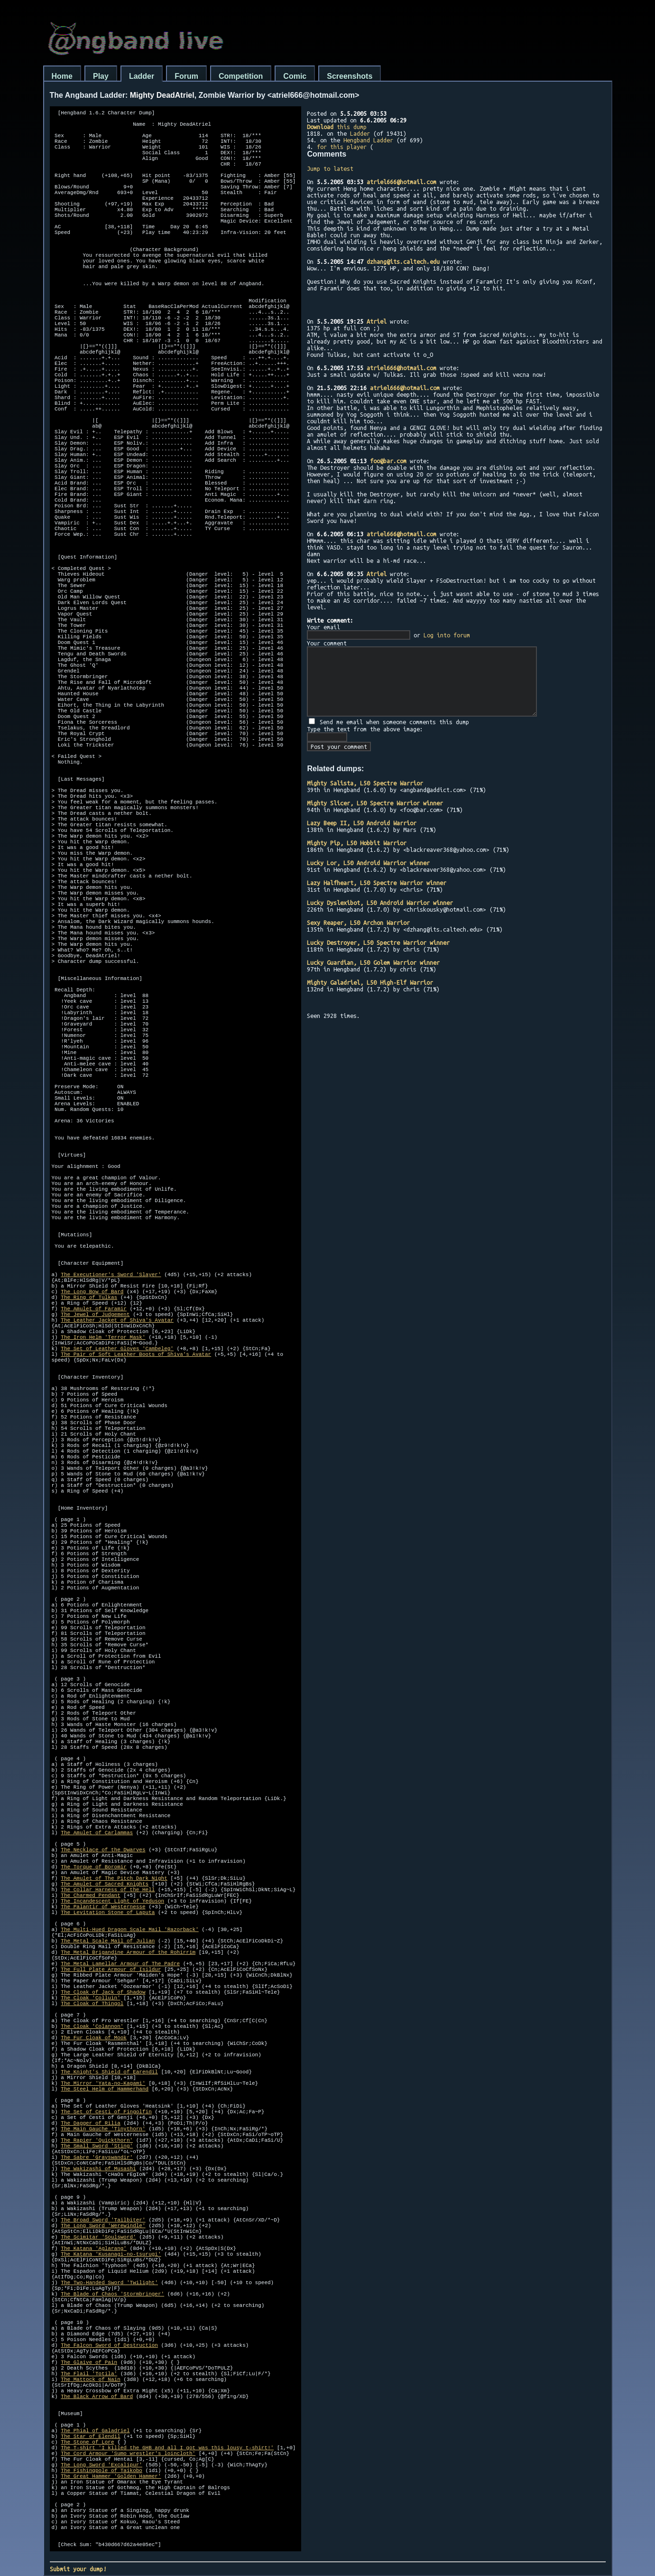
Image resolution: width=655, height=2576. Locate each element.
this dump (337, 126)
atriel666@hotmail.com (401, 181)
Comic (294, 76)
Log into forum (447, 635)
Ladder (141, 76)
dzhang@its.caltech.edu (403, 261)
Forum (186, 76)
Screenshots (349, 76)
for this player (342, 146)
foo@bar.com (388, 460)
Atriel (377, 321)
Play (101, 76)
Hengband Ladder (368, 140)
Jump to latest (330, 168)
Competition (241, 76)
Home (62, 76)
